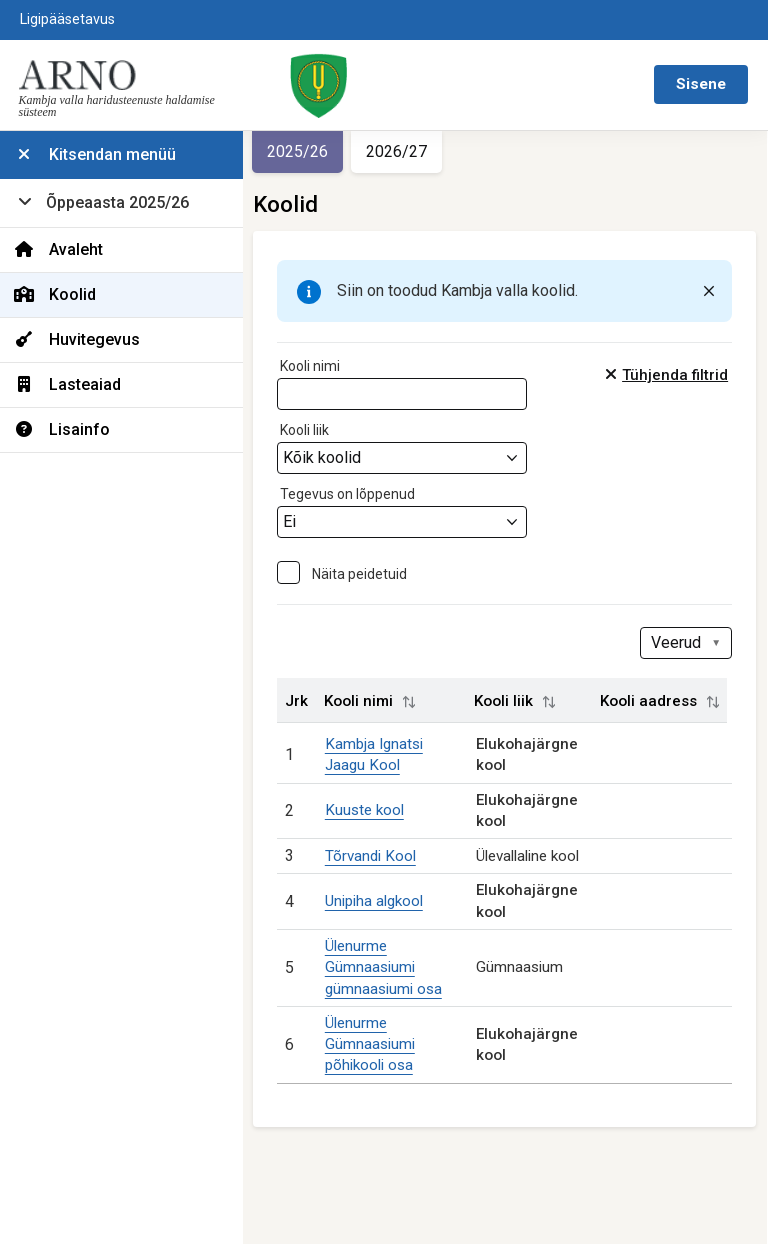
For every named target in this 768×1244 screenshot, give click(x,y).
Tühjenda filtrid (677, 375)
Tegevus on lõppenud (354, 494)
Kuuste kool (370, 810)
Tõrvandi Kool (376, 856)
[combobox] (409, 458)
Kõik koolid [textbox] (329, 457)
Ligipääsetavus (67, 19)
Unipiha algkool (380, 901)
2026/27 (403, 151)
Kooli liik (311, 430)
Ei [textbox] (296, 521)
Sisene (701, 84)
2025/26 (304, 151)
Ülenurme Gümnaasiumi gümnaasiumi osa (389, 967)
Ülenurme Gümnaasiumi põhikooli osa (376, 1044)
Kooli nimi (317, 366)
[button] (416, 702)
